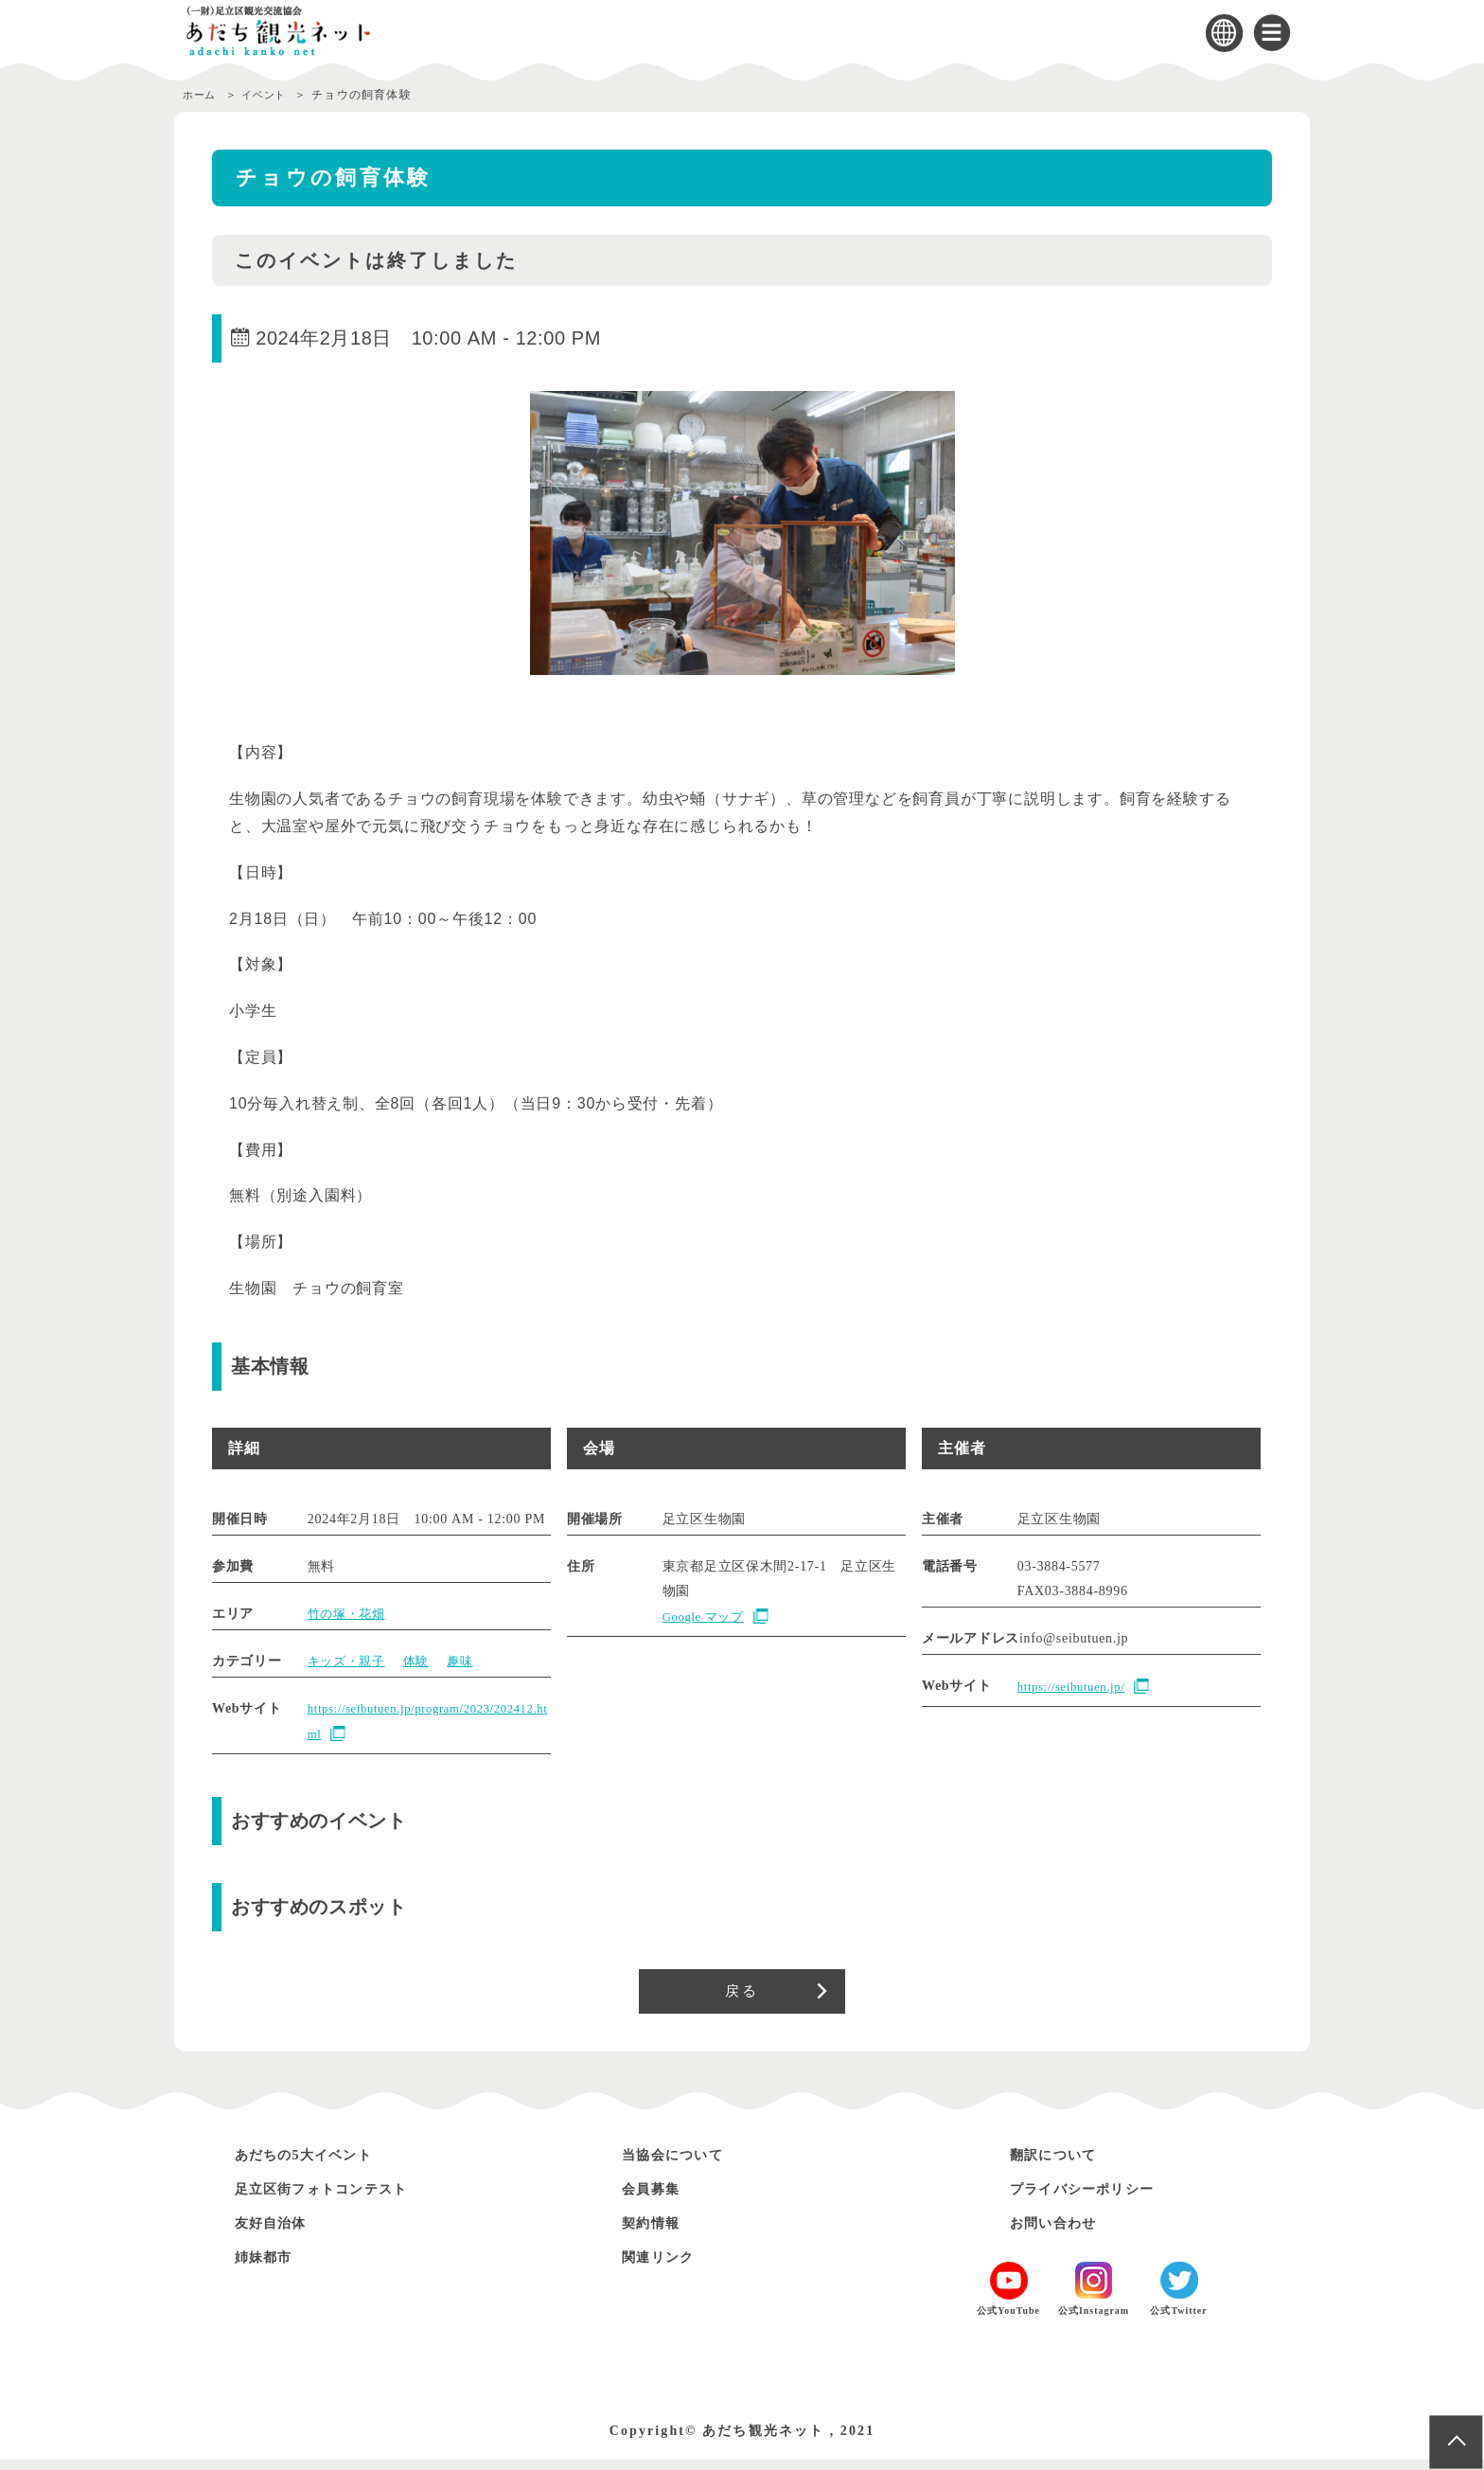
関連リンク (665, 2266)
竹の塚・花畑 (349, 1614)
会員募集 (657, 2198)
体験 (422, 1661)
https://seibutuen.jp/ (1077, 1687)
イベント (273, 94)
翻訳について (1062, 2164)
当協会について (683, 2164)
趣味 (469, 1661)
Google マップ (706, 1617)
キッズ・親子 (349, 1661)
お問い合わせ (1062, 2232)
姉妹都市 (270, 2266)
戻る (741, 1995)
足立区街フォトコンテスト (339, 2198)
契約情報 (657, 2232)
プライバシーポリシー (1097, 2198)
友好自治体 (278, 2232)
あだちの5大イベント (318, 2164)
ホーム (202, 94)
